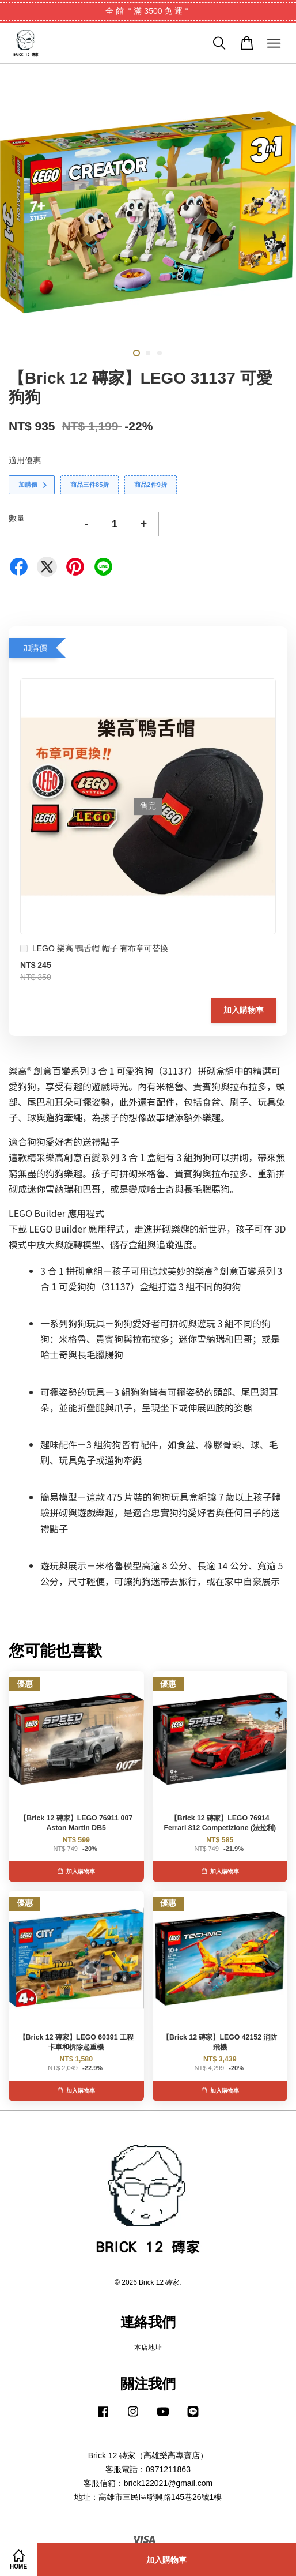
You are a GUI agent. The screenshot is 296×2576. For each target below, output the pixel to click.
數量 (17, 518)
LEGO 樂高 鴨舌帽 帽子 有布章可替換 (94, 950)
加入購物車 (243, 1010)
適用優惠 (25, 460)
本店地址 (148, 2348)
